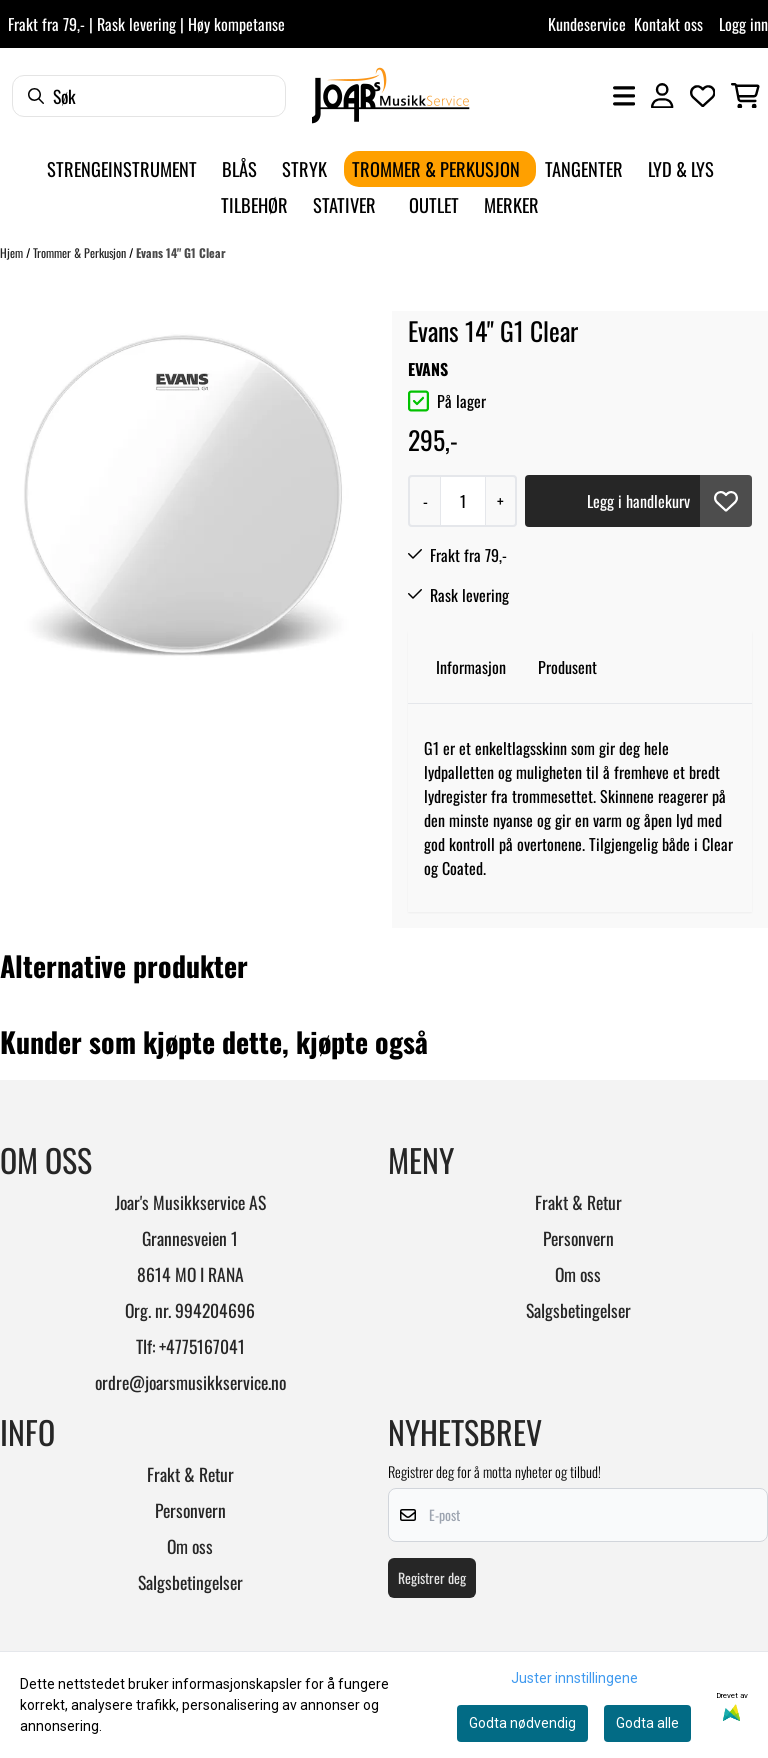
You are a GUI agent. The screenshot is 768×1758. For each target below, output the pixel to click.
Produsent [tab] (567, 667)
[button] (726, 501)
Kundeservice (587, 24)
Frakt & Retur (578, 1202)
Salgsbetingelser (578, 1310)
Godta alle (647, 1723)
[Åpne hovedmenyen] (624, 96)
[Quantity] (462, 501)
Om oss (578, 1274)
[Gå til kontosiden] (662, 96)
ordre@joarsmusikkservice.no (190, 1382)
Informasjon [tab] (471, 667)
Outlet (434, 204)
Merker (511, 204)
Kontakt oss (668, 24)
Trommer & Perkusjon (81, 252)
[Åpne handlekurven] (745, 96)
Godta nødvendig (522, 1723)
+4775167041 (202, 1346)
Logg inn (743, 24)
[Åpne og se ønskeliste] (703, 96)
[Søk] (149, 96)
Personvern (578, 1238)
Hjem (13, 252)
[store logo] (390, 95)
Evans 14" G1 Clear (181, 252)
